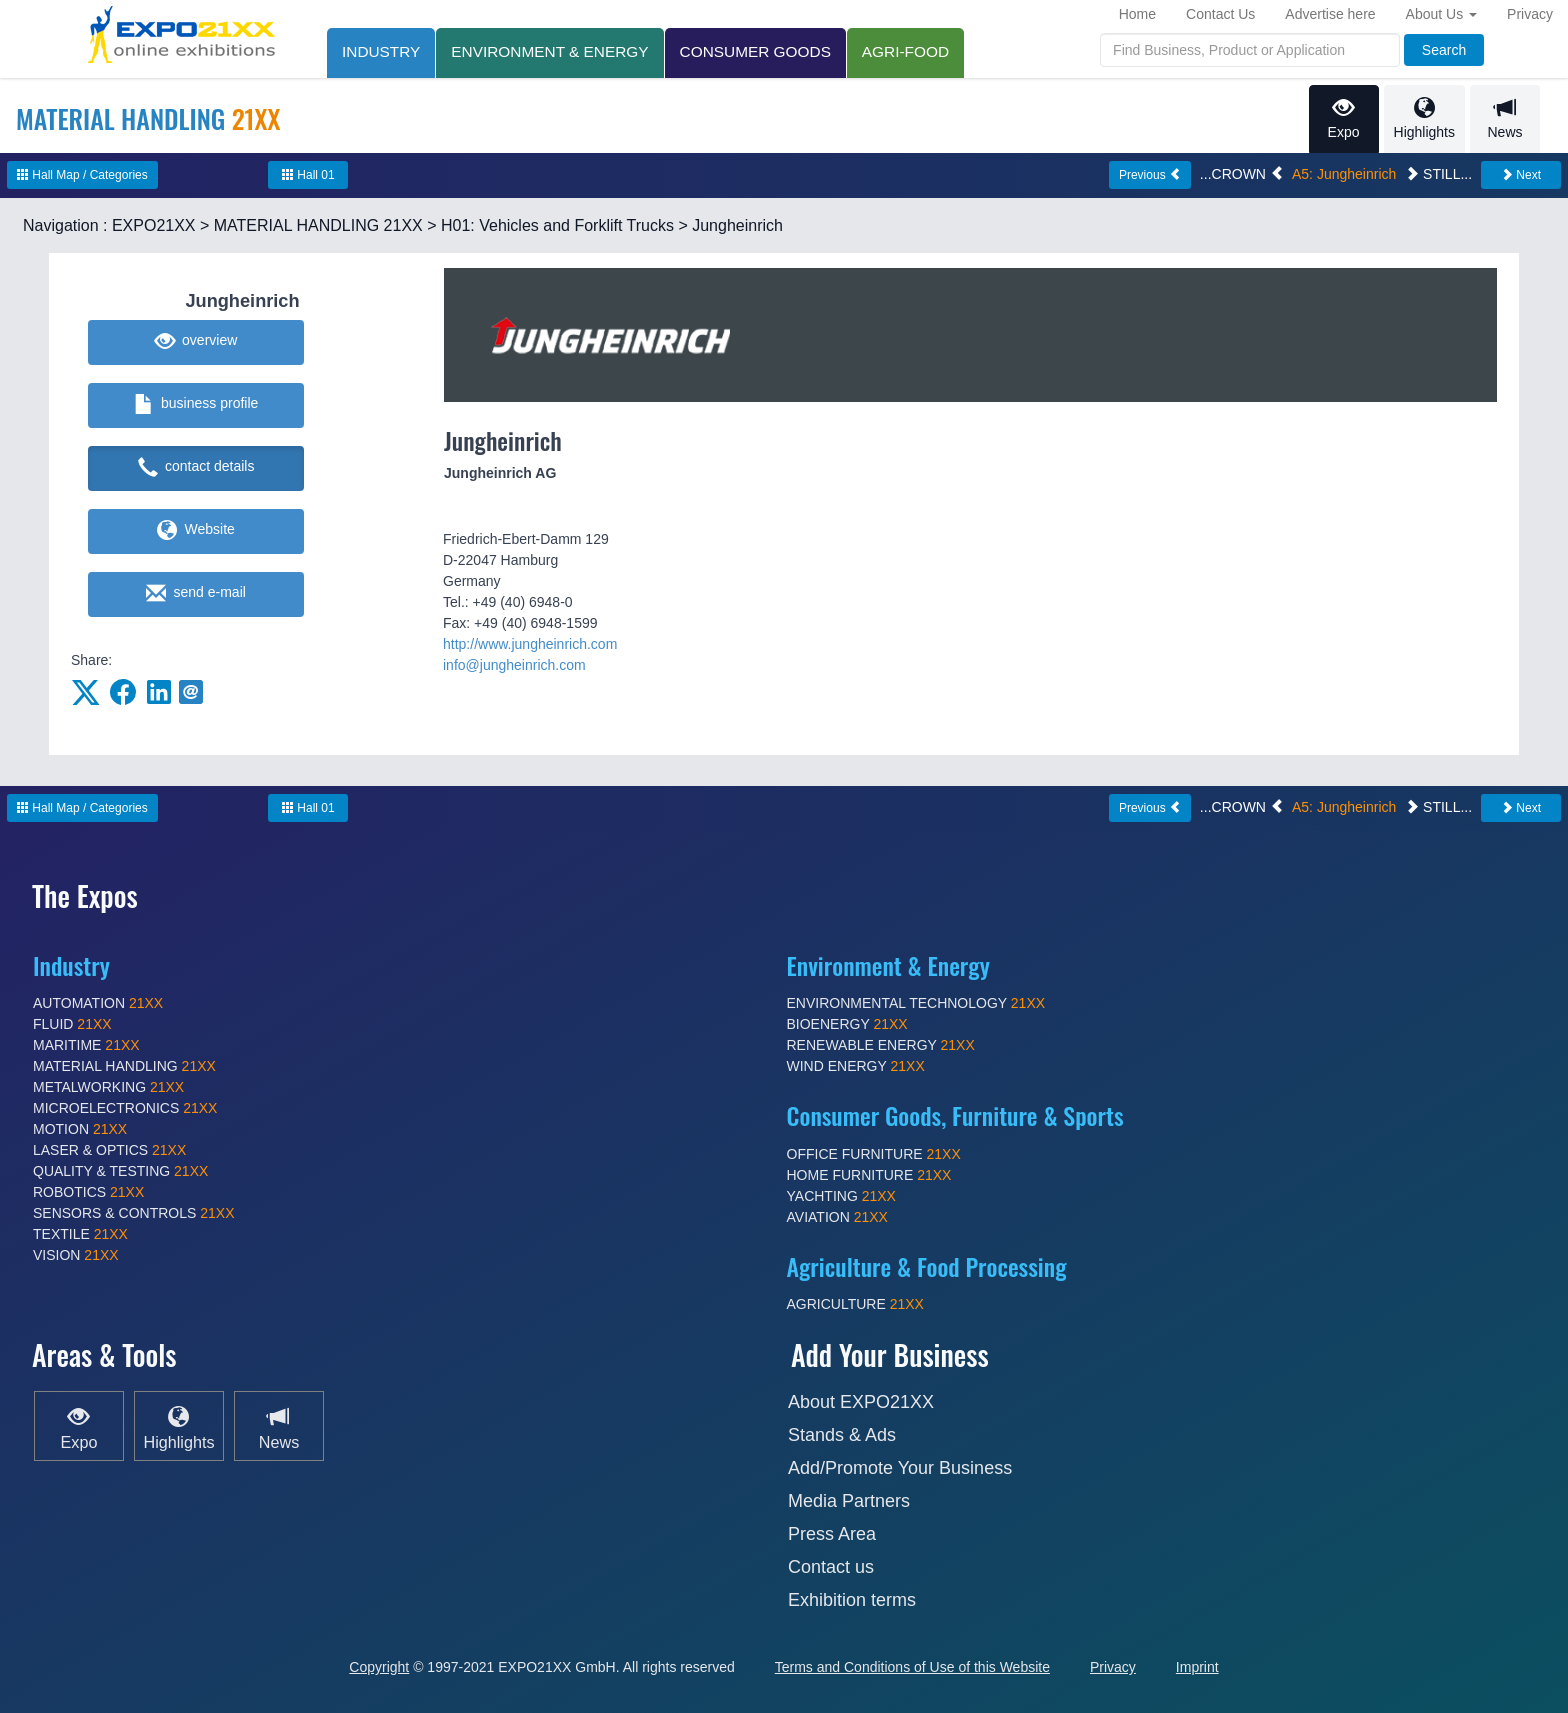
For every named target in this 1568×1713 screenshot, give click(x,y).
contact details (196, 468)
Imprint (1197, 1667)
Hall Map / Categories (82, 175)
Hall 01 (308, 175)
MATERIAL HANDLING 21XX (318, 225)
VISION (76, 1255)
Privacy (1530, 14)
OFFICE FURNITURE (874, 1154)
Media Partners (849, 1501)
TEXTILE (80, 1234)
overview (196, 342)
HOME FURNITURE (869, 1175)
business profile (196, 405)
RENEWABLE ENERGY (881, 1045)
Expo (1344, 118)
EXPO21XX (154, 225)
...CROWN (1242, 174)
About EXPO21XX (861, 1402)
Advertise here (1330, 14)
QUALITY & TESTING (120, 1171)
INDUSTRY (381, 51)
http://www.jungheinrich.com (530, 644)
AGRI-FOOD (905, 51)
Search (1444, 50)
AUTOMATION (98, 1003)
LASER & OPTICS (109, 1150)
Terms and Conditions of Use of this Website (912, 1667)
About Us (1441, 14)
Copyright (379, 1667)
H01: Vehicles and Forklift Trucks (557, 225)
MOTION (80, 1129)
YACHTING (841, 1196)
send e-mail (196, 594)
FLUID (72, 1024)
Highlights (1424, 118)
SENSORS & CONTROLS (134, 1213)
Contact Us (1220, 14)
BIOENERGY (847, 1024)
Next (1521, 175)
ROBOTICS (88, 1192)
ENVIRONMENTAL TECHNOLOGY (916, 1003)
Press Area (832, 1534)
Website (196, 531)
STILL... (1438, 174)
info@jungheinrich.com (514, 665)
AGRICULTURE (855, 1304)
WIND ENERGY (856, 1066)
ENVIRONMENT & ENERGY (549, 51)
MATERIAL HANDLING (124, 1066)
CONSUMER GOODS (755, 51)
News (1505, 118)
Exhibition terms (852, 1600)
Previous (1150, 175)
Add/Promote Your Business (900, 1468)
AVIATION (837, 1217)
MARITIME (86, 1045)
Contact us (831, 1567)
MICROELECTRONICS (125, 1108)
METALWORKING (108, 1087)
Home (1137, 14)
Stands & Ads (842, 1435)
